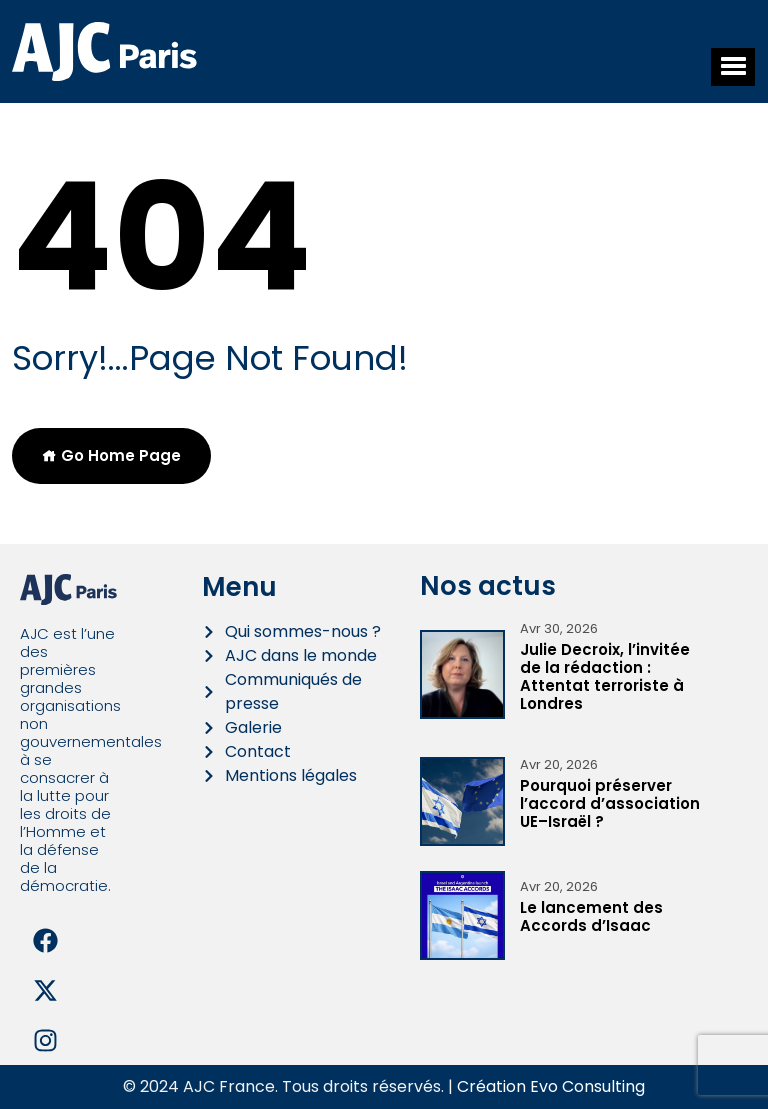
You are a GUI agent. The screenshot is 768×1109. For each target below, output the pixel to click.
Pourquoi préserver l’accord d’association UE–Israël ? (610, 803)
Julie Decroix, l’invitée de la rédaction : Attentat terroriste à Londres (605, 676)
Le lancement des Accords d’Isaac (591, 916)
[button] (733, 67)
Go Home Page (111, 455)
